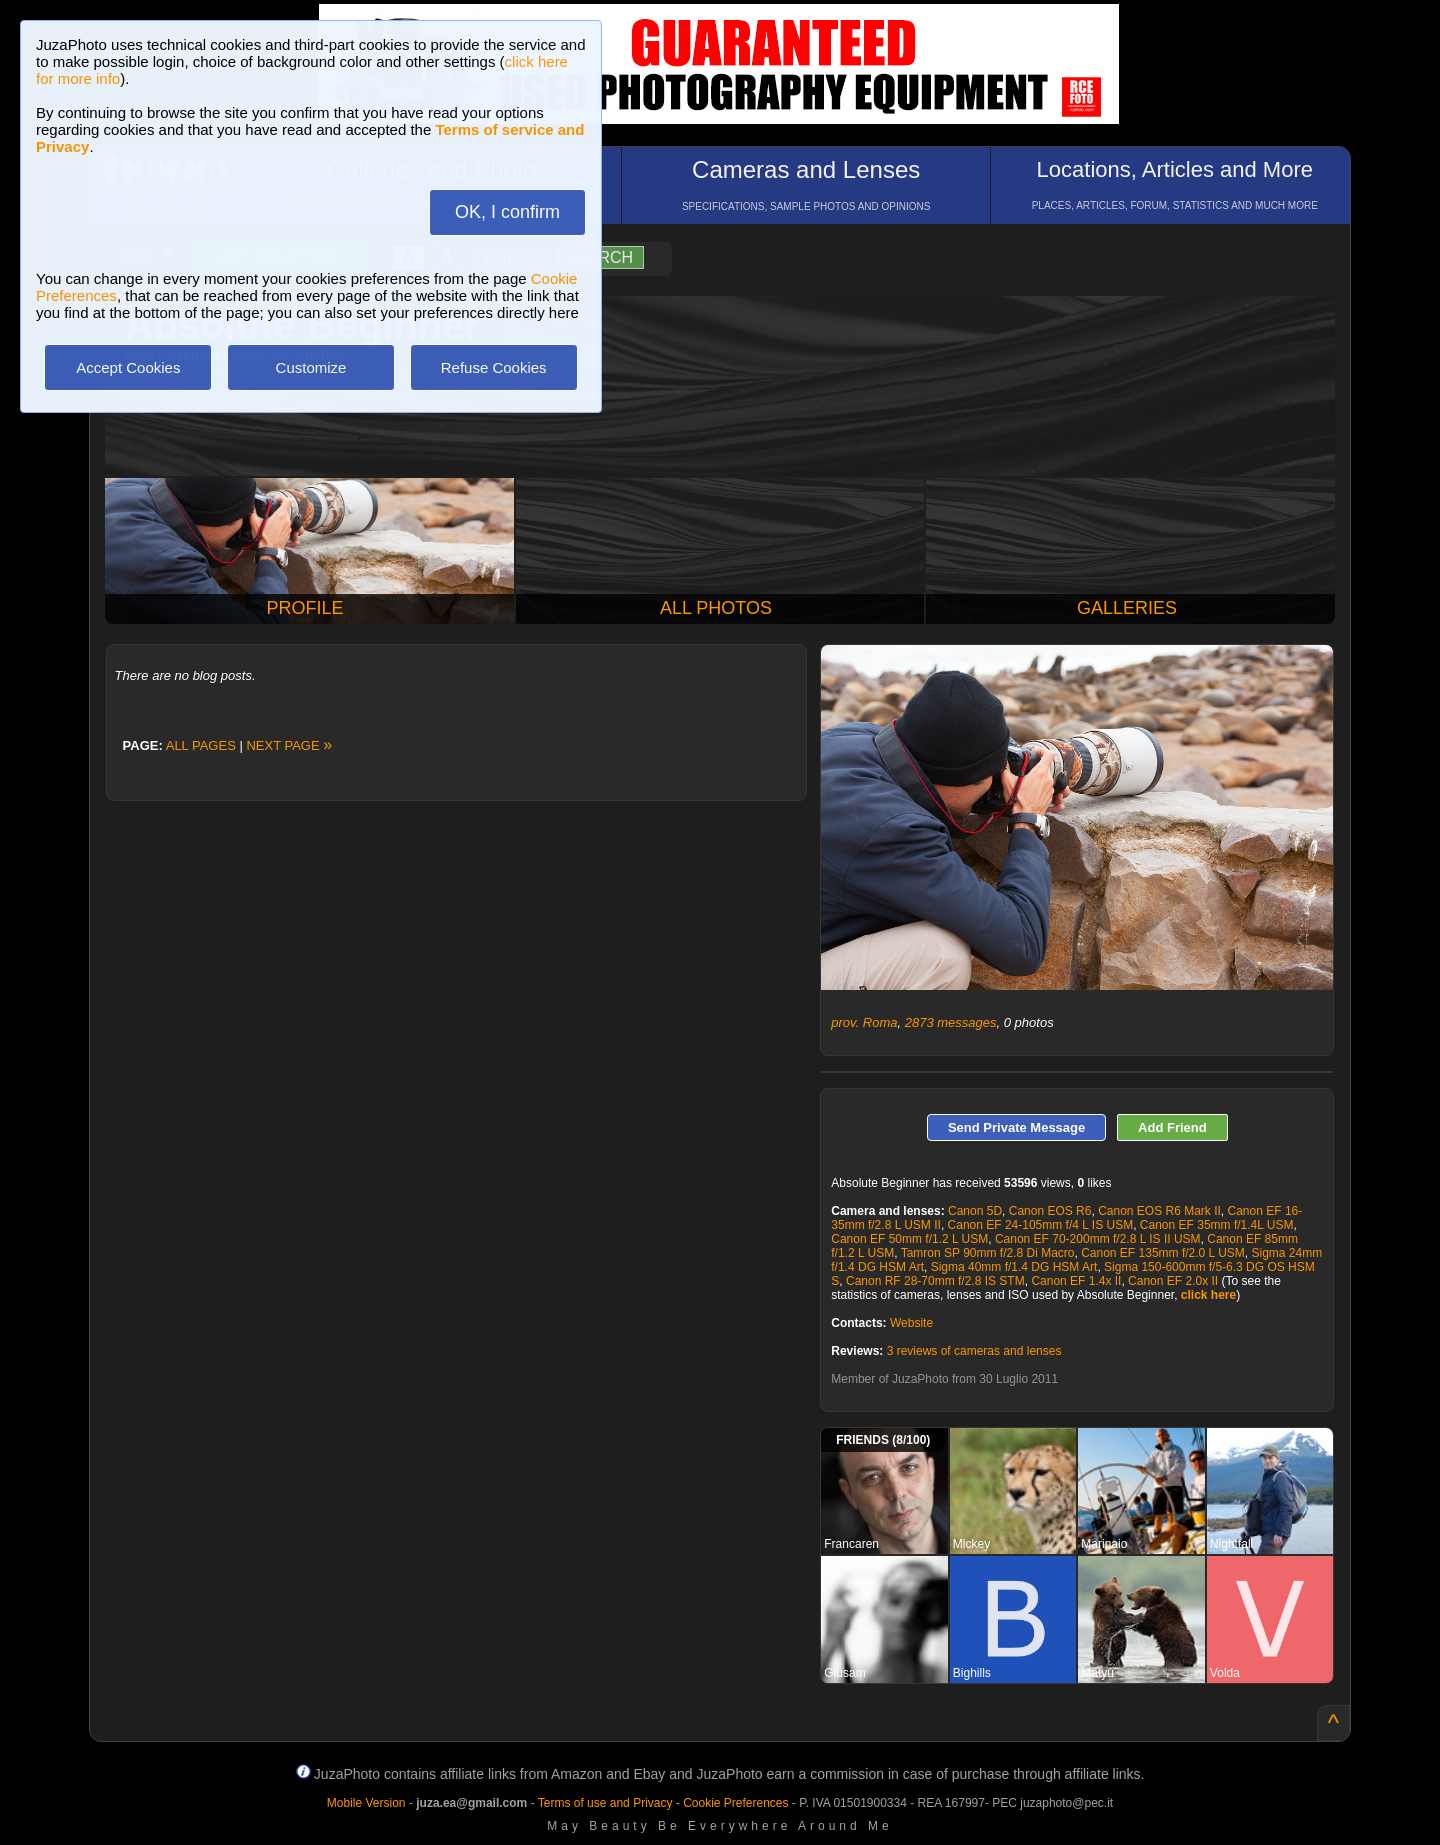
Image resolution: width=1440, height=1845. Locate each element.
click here (1208, 1295)
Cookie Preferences (735, 1803)
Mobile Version (366, 1803)
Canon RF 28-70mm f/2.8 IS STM (935, 1281)
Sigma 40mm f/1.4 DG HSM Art (1014, 1267)
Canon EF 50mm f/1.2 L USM (909, 1239)
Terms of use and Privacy (605, 1803)
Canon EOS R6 (1050, 1211)
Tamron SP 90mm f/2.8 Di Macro (988, 1253)
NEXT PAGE (289, 745)
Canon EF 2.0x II (1173, 1281)
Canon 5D (975, 1211)
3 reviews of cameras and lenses (974, 1351)
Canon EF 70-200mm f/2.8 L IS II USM (1098, 1239)
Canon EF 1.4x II (1076, 1281)
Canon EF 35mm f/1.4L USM (1217, 1225)
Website (911, 1323)
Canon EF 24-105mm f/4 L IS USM (1041, 1225)
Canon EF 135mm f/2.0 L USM (1163, 1253)
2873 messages (951, 1022)
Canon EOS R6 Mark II (1159, 1211)
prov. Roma (864, 1022)
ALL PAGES (201, 745)
